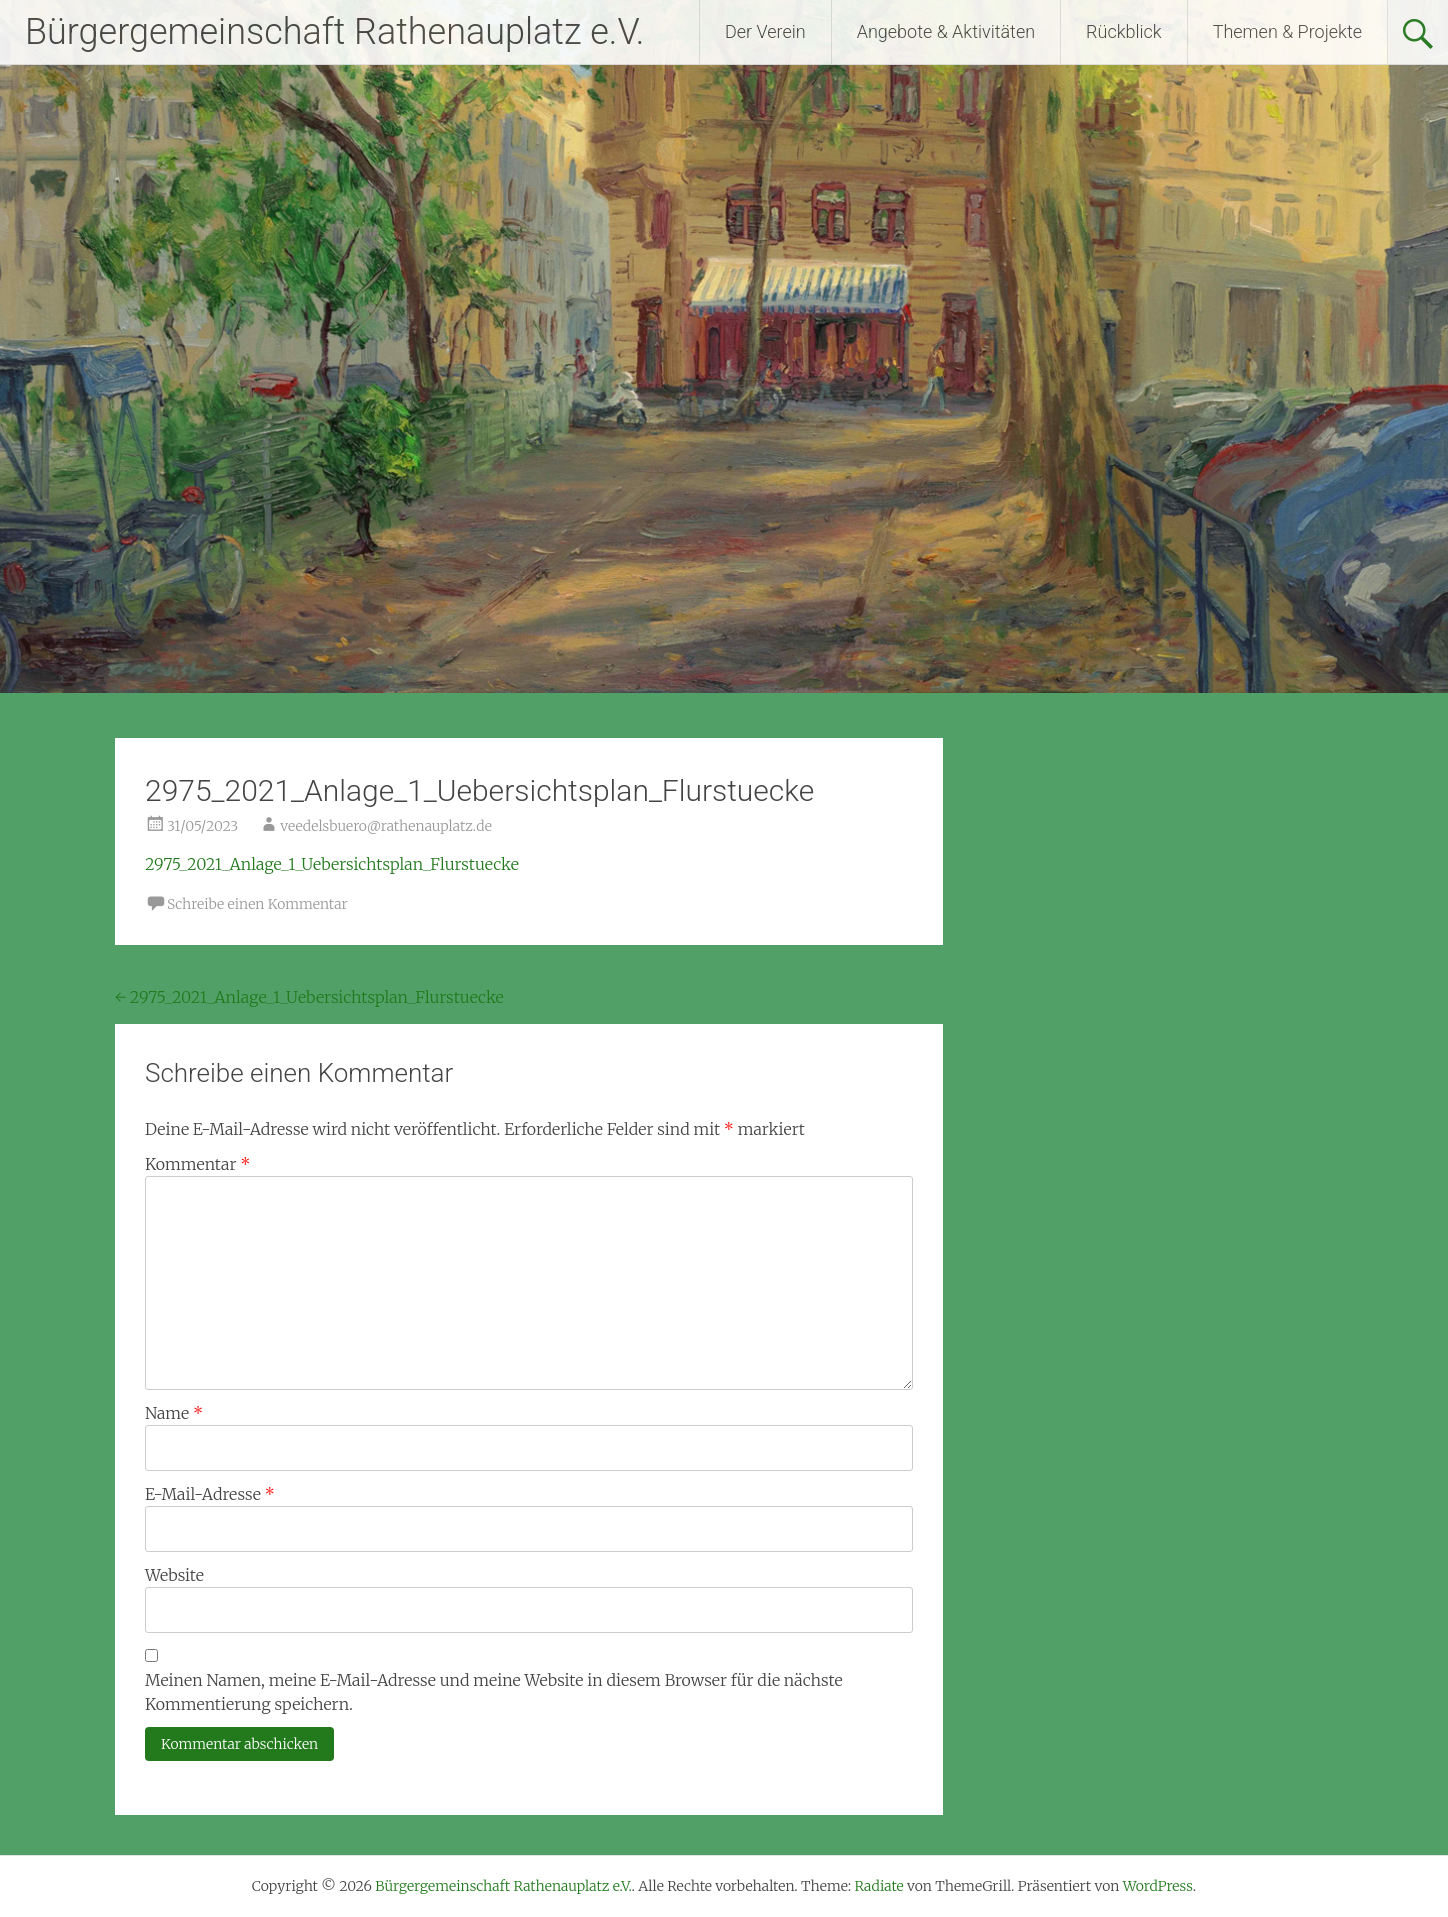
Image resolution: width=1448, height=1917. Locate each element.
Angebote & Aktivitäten (946, 31)
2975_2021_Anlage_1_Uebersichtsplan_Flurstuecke (332, 864)
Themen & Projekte (1287, 31)
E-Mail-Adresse (210, 1494)
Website (174, 1575)
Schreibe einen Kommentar (257, 904)
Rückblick (1124, 31)
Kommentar (197, 1164)
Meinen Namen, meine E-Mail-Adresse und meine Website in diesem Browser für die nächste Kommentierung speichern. (494, 1692)
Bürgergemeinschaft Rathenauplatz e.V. (334, 32)
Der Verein (765, 31)
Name (174, 1413)
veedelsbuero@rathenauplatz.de (386, 826)
